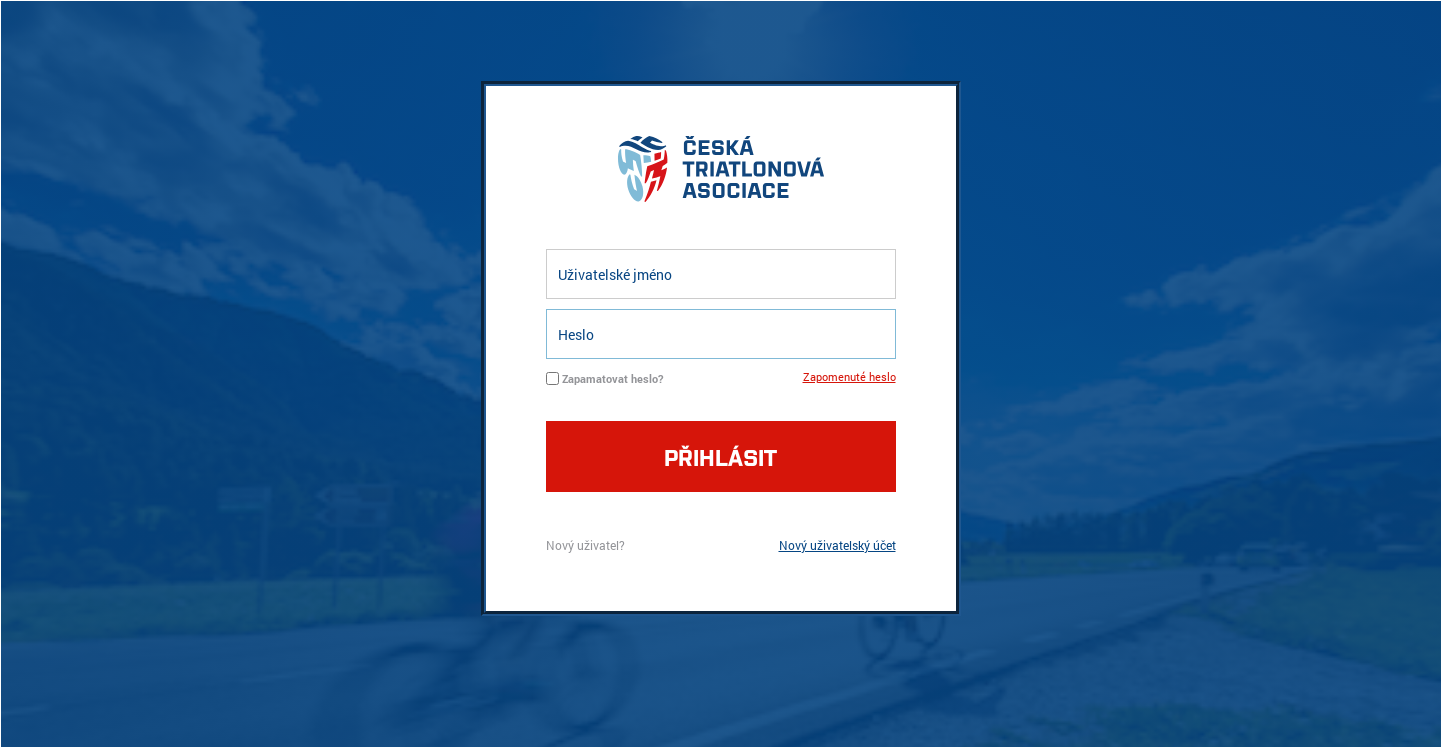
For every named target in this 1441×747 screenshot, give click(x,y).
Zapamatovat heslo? (612, 378)
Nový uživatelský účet (837, 545)
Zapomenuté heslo (849, 376)
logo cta (721, 174)
